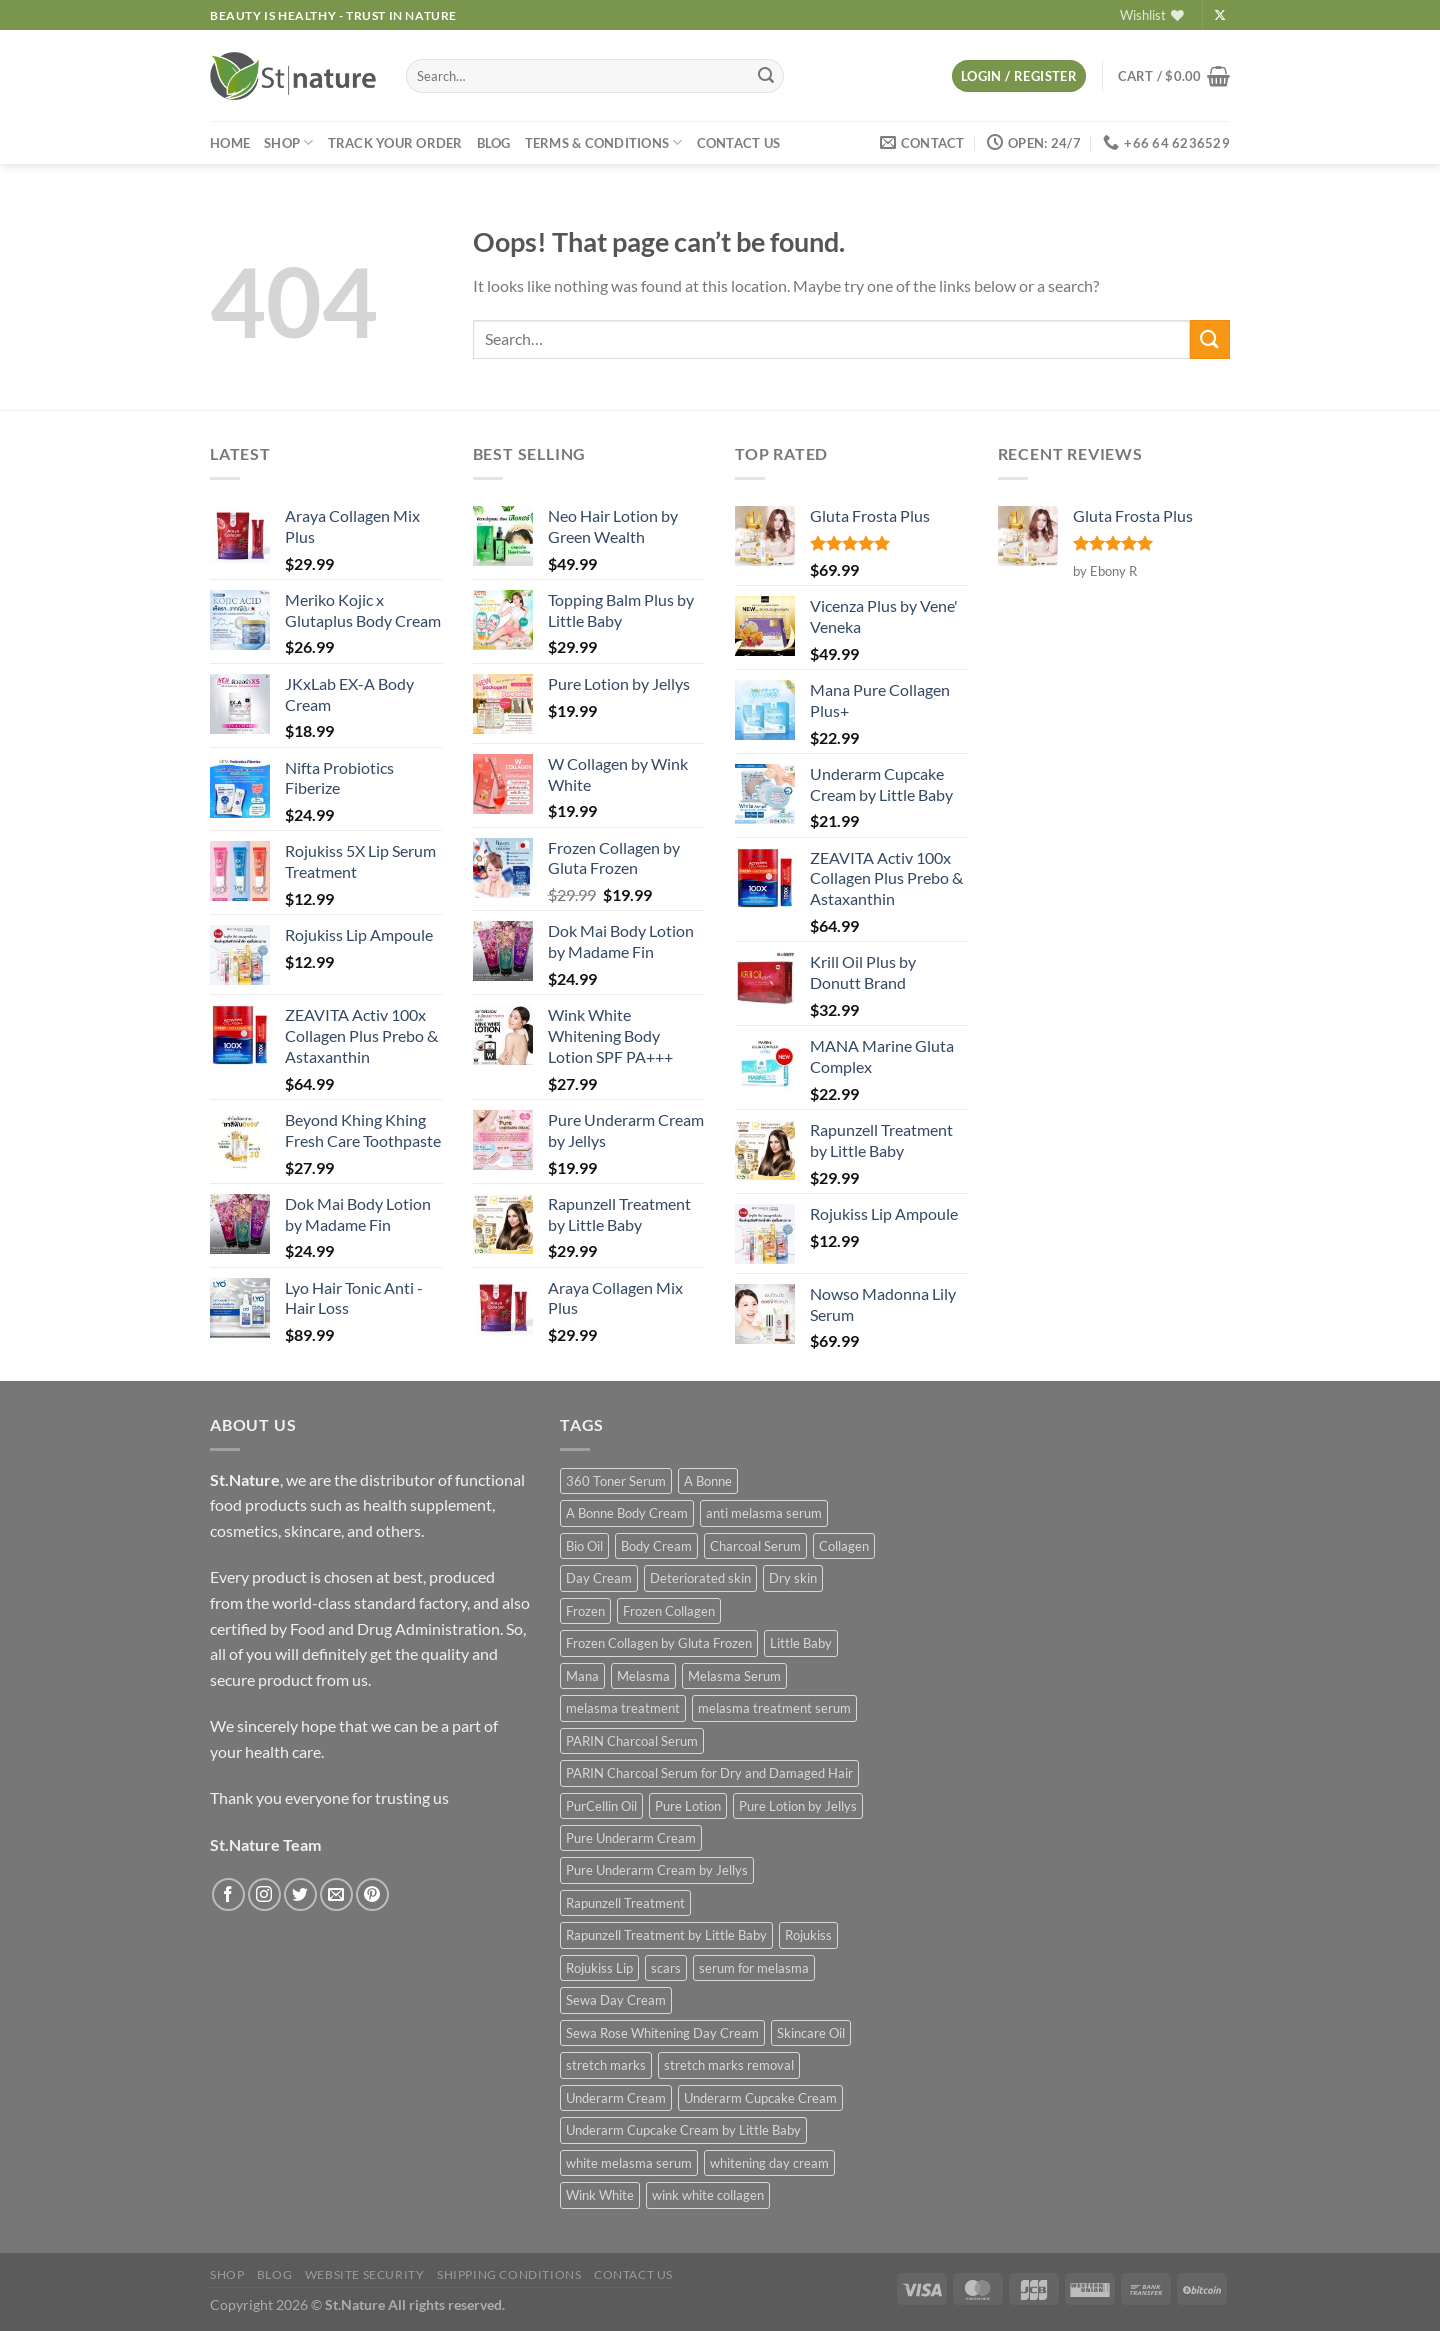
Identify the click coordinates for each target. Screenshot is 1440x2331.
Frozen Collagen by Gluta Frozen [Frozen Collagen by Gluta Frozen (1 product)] (659, 1643)
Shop (288, 142)
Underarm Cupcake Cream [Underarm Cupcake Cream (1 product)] (760, 2098)
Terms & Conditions (604, 142)
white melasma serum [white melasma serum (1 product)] (629, 2163)
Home (230, 143)
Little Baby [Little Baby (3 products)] (801, 1643)
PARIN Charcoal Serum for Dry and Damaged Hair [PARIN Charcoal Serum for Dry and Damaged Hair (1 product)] (709, 1773)
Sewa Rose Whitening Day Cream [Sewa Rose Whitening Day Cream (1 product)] (662, 2033)
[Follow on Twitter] (300, 1894)
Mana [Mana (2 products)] (582, 1676)
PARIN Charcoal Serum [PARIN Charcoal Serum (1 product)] (632, 1741)
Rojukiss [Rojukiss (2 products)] (808, 1935)
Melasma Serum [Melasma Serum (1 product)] (734, 1676)
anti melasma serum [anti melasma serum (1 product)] (764, 1513)
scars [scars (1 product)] (666, 1968)
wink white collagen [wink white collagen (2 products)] (708, 2195)
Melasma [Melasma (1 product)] (643, 1676)
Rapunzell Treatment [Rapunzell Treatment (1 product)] (625, 1903)
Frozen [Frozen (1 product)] (585, 1611)
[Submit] (766, 76)
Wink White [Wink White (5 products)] (600, 2195)
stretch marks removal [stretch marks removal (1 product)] (729, 2065)
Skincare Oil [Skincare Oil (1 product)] (811, 2033)
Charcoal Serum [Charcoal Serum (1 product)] (755, 1546)
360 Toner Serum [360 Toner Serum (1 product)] (616, 1481)
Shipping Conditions (509, 2274)
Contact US (739, 143)
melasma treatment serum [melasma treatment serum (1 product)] (774, 1708)
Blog (494, 143)
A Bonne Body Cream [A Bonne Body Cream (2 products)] (627, 1513)
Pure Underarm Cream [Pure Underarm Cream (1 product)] (631, 1838)
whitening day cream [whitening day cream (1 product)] (769, 2163)
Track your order (395, 143)
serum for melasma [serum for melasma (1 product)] (754, 1968)
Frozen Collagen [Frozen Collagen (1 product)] (669, 1611)
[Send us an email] (336, 1894)
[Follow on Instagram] (264, 1894)
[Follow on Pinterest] (372, 1894)
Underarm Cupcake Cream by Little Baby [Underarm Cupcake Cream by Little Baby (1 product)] (683, 2130)
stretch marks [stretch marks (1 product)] (606, 2065)
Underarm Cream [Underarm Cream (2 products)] (616, 2098)
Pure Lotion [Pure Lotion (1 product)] (688, 1806)
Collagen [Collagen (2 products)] (844, 1546)
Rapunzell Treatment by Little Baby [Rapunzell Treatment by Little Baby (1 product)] (666, 1935)
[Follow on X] (1220, 16)
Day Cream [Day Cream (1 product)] (599, 1578)
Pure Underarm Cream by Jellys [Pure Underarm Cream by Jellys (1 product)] (657, 1870)
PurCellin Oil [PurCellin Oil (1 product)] (601, 1806)
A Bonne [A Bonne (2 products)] (708, 1481)
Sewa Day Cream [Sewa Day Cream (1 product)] (616, 2000)
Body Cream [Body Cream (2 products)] (656, 1546)
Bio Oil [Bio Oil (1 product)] (584, 1546)
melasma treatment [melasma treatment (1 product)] (623, 1708)
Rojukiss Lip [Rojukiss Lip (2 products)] (599, 1968)
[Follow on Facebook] (228, 1894)
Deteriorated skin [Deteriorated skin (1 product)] (700, 1578)
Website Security (365, 2274)
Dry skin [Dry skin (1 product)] (793, 1578)
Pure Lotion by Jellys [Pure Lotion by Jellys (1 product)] (798, 1806)
